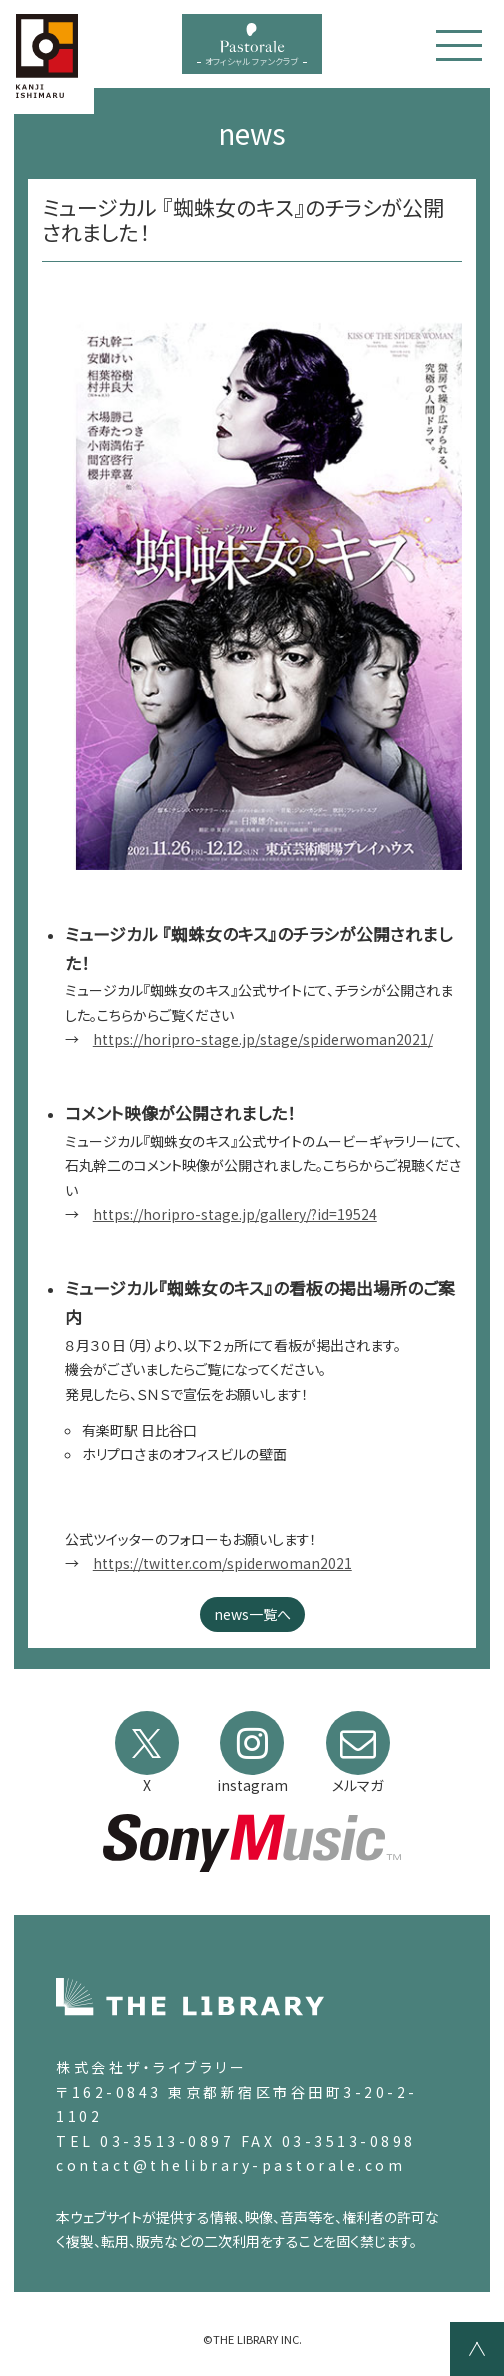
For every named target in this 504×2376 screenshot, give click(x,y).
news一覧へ (252, 1614)
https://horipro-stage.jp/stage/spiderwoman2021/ (263, 1039)
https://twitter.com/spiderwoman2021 (222, 1563)
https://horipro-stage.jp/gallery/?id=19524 (235, 1214)
